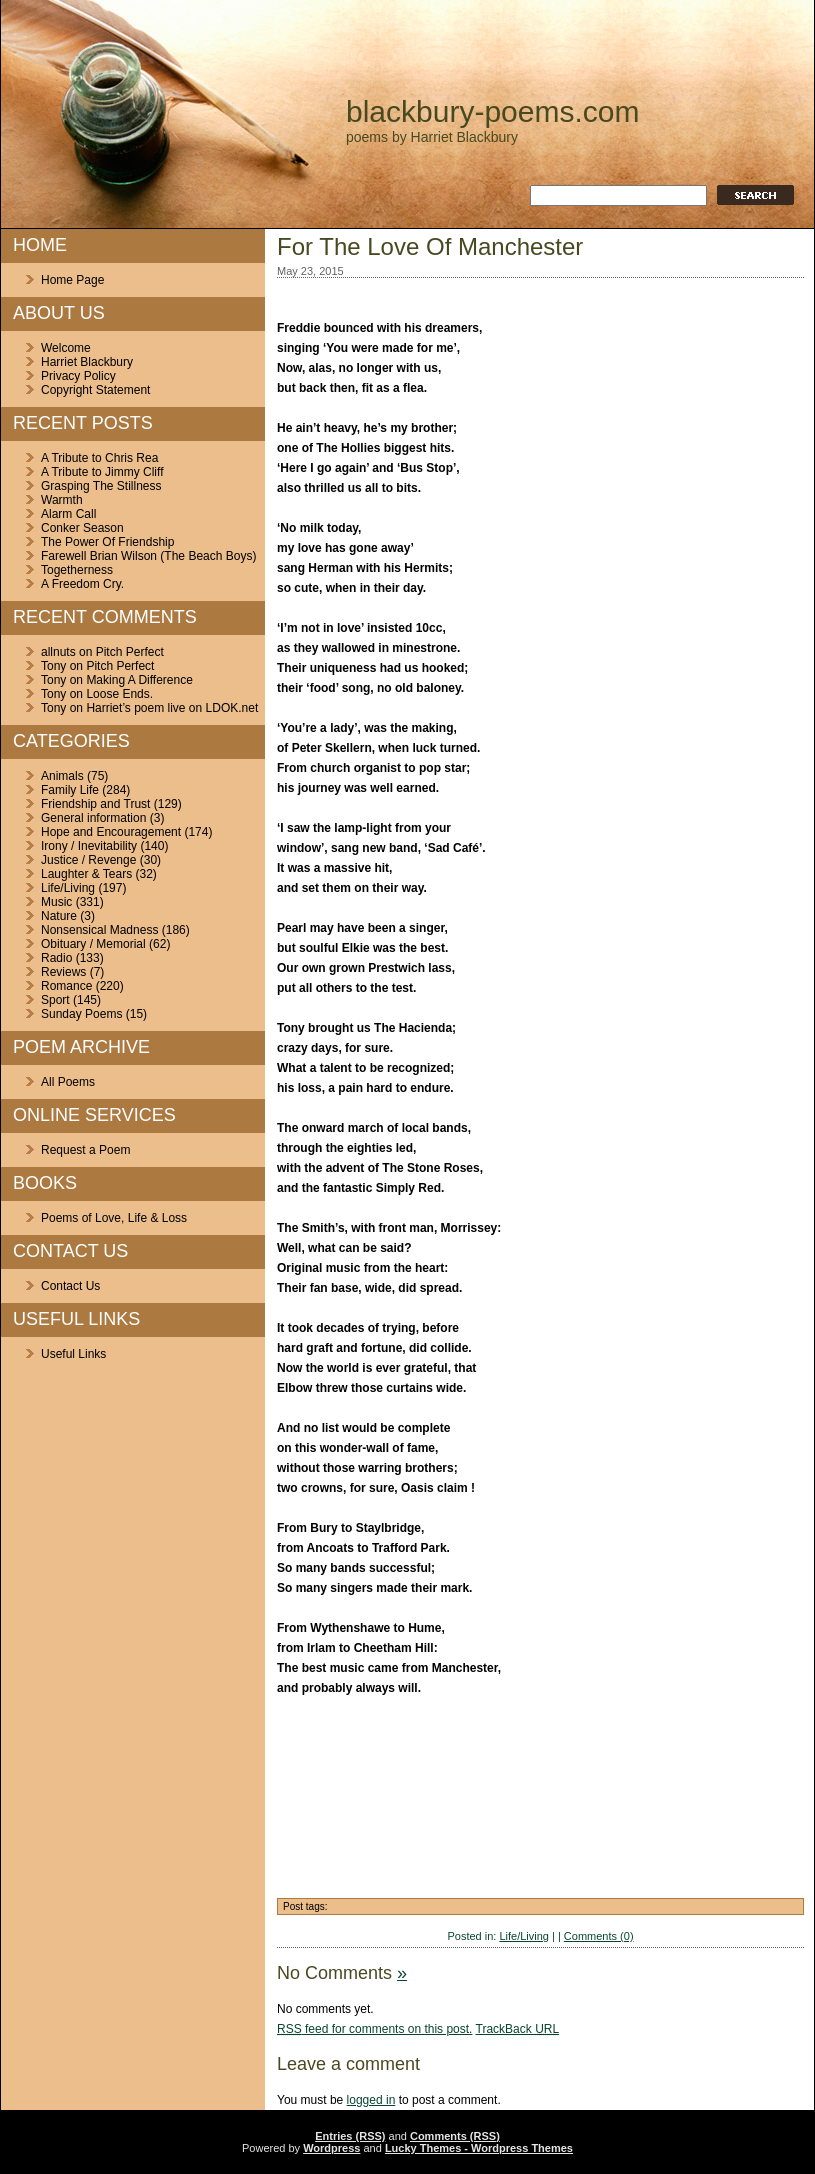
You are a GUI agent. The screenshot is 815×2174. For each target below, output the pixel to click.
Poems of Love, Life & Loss (114, 1218)
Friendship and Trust (95, 804)
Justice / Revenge (88, 860)
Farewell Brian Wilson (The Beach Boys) (148, 556)
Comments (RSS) (455, 2136)
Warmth (62, 500)
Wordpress (331, 2148)
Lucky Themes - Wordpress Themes (479, 2148)
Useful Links (73, 1354)
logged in (371, 2100)
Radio (56, 958)
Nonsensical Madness (99, 930)
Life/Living (68, 888)
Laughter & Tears (86, 874)
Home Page (72, 280)
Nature (59, 916)
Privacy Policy (78, 376)
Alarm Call (68, 514)
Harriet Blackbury (87, 362)
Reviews (63, 972)
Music (56, 902)
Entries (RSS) (350, 2136)
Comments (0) (599, 1936)
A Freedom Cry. (82, 584)
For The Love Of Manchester (430, 246)
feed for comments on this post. (374, 2029)
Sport (55, 1000)
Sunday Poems (81, 1014)
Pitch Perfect (130, 652)
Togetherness (77, 570)
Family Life (70, 790)
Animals (62, 776)
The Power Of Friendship (107, 542)
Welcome (66, 348)
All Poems (68, 1082)
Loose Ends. (119, 694)
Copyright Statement (95, 390)
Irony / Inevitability (89, 846)
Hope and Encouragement (111, 832)
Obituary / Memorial (93, 944)
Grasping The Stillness (101, 486)
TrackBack (518, 2029)
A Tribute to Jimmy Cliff (102, 472)
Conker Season (82, 528)
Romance (66, 986)
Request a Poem (85, 1150)
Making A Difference (139, 680)
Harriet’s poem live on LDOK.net (172, 708)
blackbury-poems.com (492, 111)
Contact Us (70, 1286)
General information (93, 818)
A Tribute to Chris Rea (99, 458)
